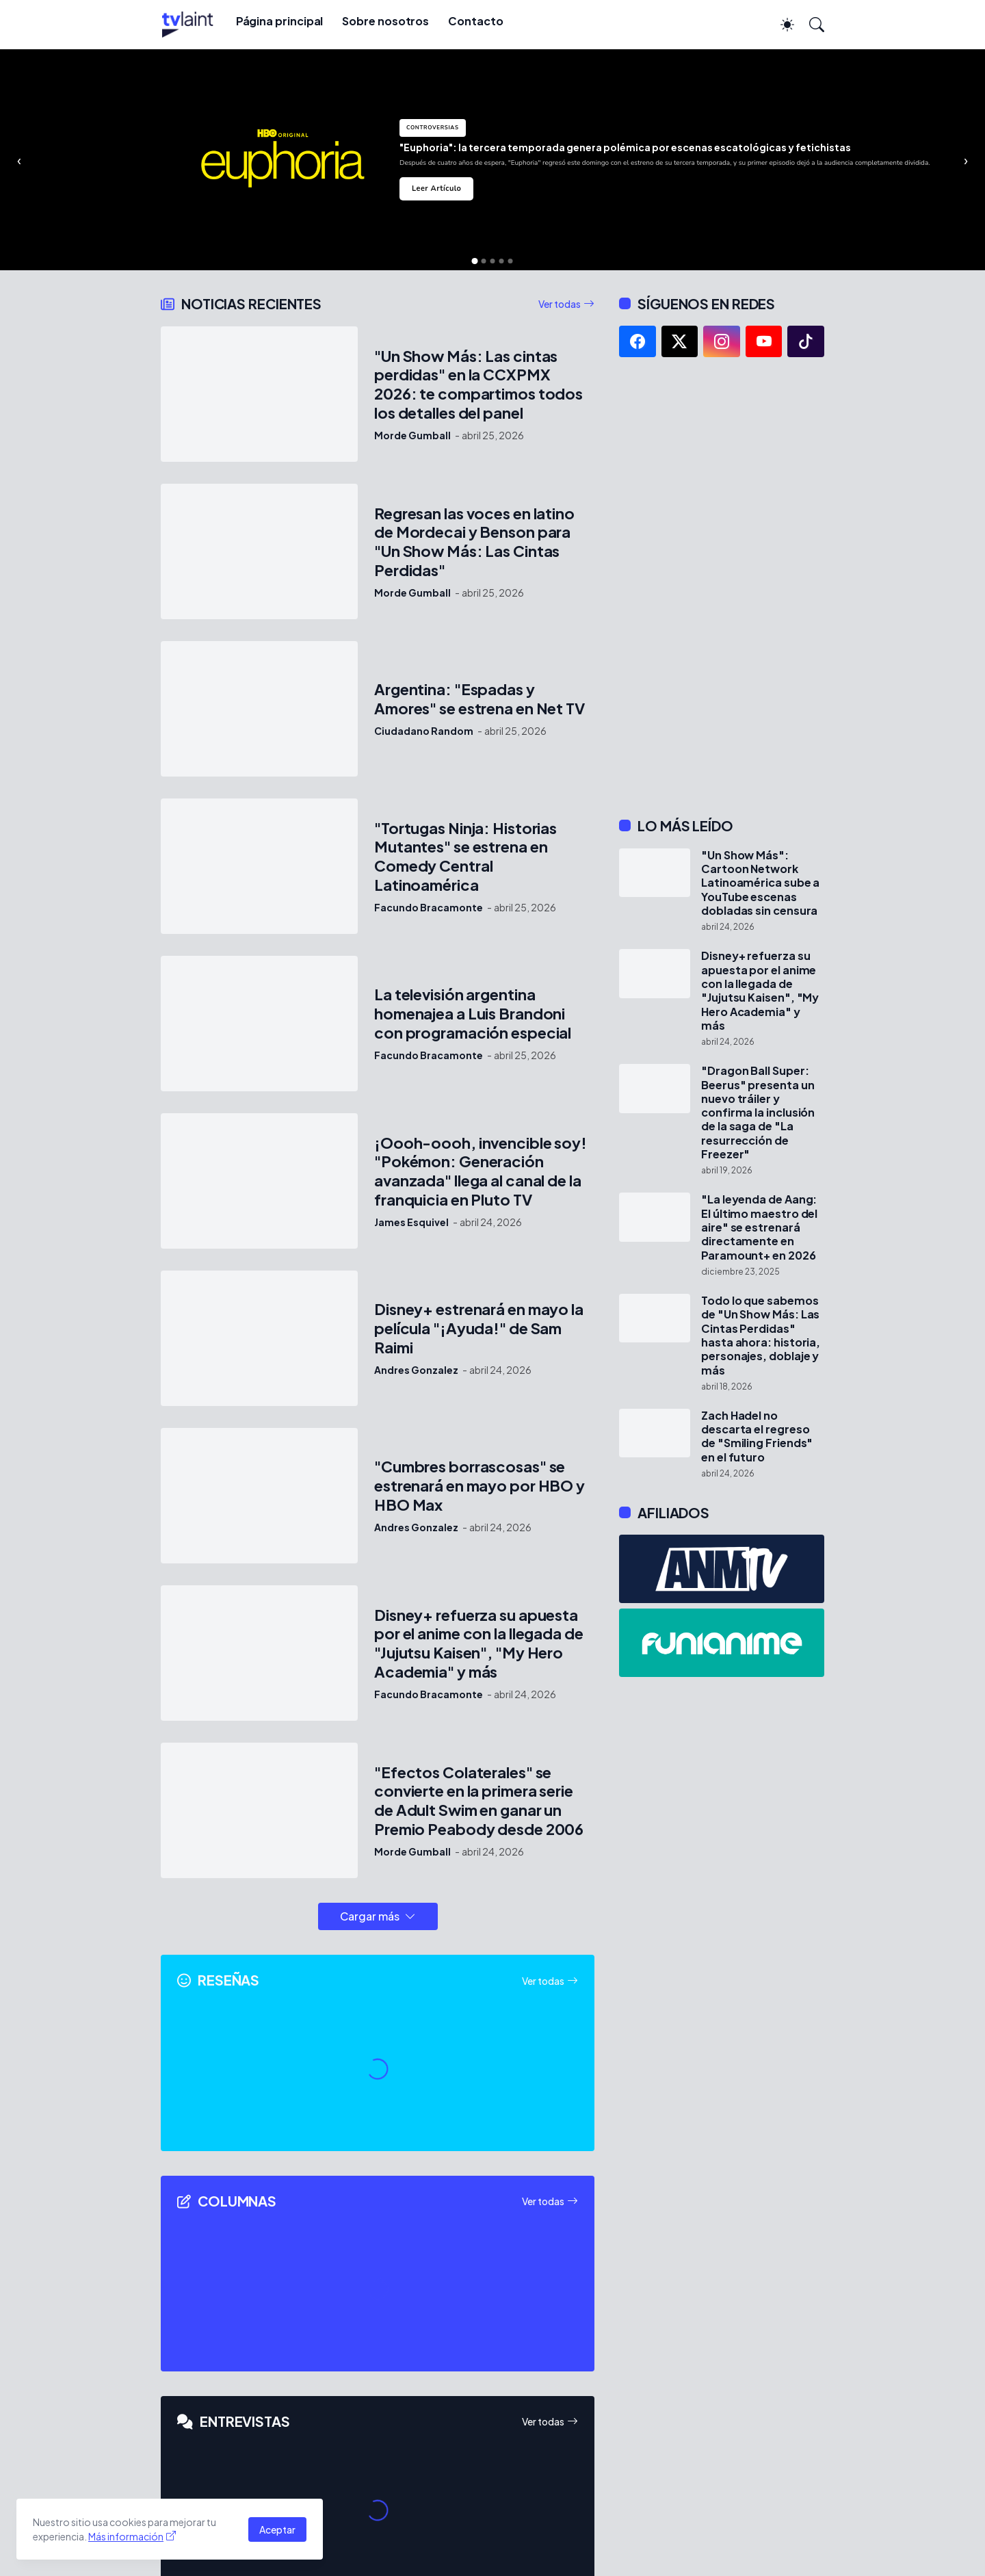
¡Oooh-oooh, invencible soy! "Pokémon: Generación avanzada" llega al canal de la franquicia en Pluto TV (480, 1172)
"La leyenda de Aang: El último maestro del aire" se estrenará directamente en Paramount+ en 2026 (759, 1227)
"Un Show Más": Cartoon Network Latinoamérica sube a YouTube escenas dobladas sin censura (760, 883)
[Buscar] (810, 24)
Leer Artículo (436, 188)
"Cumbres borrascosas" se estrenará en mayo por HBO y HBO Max (479, 1485)
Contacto (475, 21)
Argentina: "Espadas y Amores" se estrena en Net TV (479, 699)
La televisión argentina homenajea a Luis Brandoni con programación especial (472, 1013)
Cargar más (369, 1916)
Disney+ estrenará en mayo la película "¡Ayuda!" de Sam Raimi (478, 1328)
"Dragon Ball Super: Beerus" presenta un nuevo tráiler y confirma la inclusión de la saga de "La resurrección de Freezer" (758, 1112)
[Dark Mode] (780, 24)
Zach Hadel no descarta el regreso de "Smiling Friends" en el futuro (757, 1436)
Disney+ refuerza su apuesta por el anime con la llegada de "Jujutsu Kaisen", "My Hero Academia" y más (478, 1644)
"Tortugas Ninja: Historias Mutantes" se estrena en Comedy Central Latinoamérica (465, 857)
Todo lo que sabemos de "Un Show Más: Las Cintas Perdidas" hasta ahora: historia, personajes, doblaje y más (760, 1335)
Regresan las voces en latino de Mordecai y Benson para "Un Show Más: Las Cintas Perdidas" (474, 542)
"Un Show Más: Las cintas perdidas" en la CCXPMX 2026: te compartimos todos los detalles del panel (478, 385)
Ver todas (559, 304)
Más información (125, 2536)
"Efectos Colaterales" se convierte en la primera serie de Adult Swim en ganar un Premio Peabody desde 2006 (478, 1801)
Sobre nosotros (385, 21)
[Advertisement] (721, 587)
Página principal (280, 21)
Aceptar (277, 2529)
